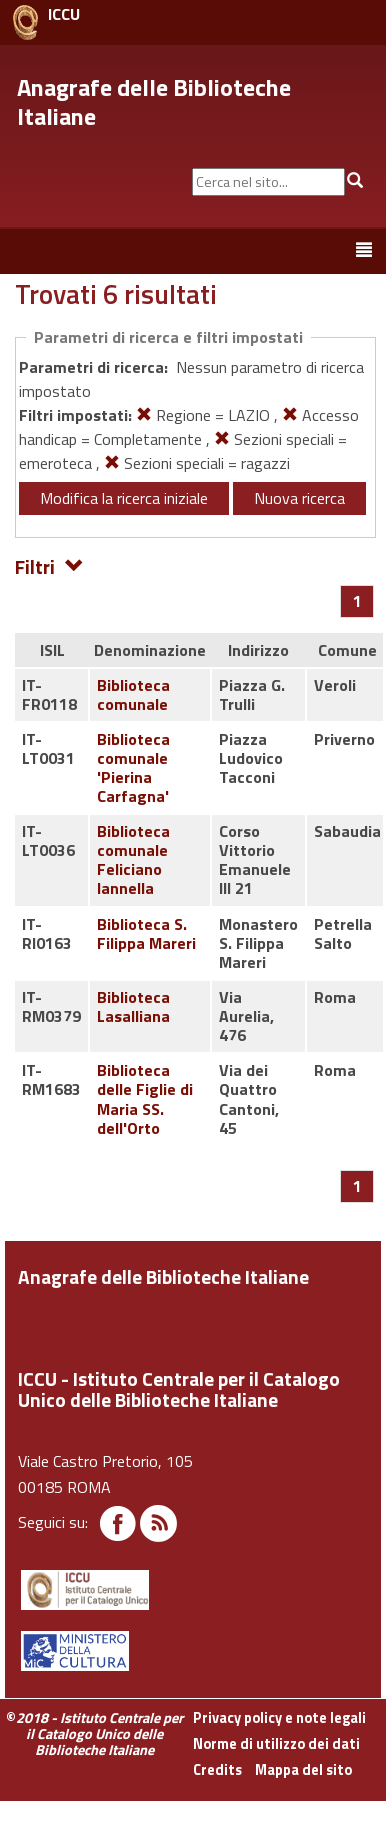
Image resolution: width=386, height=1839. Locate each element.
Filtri (49, 565)
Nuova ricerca (299, 498)
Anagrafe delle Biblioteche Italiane (154, 101)
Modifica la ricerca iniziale (124, 498)
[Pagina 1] (357, 601)
